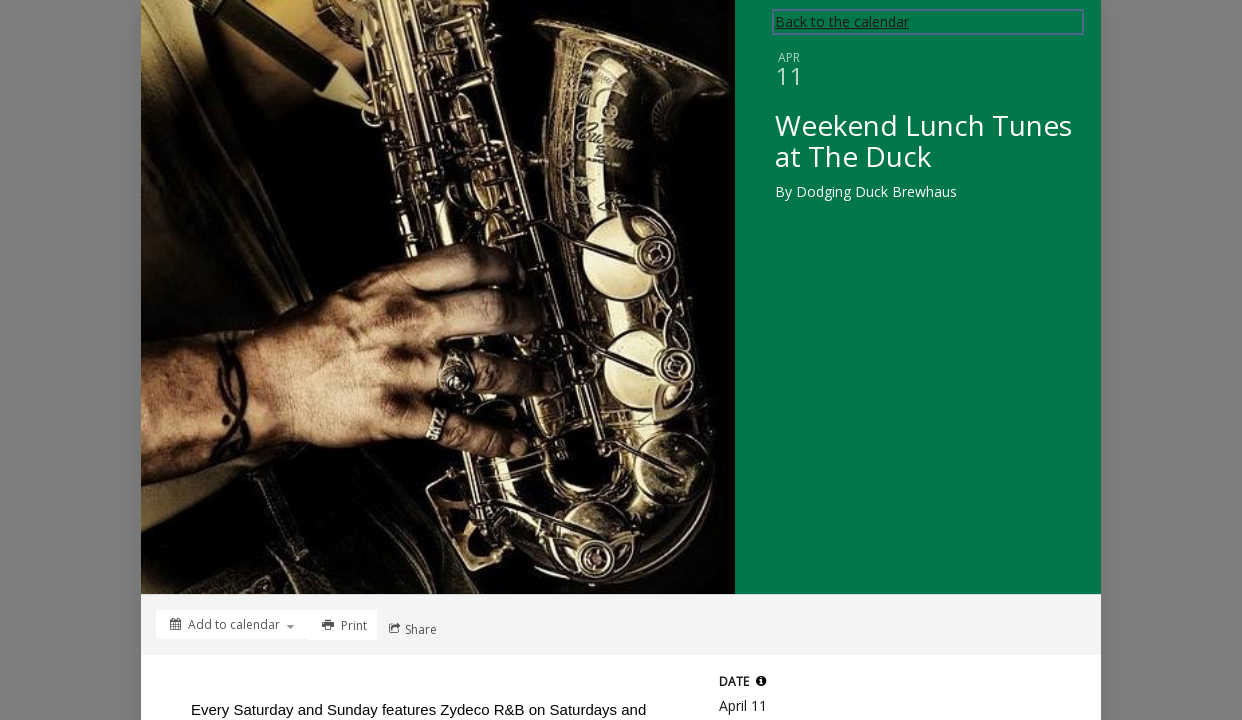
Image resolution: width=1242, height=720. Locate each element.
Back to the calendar (842, 21)
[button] (761, 681)
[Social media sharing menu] (411, 629)
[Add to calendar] (232, 624)
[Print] (342, 625)
